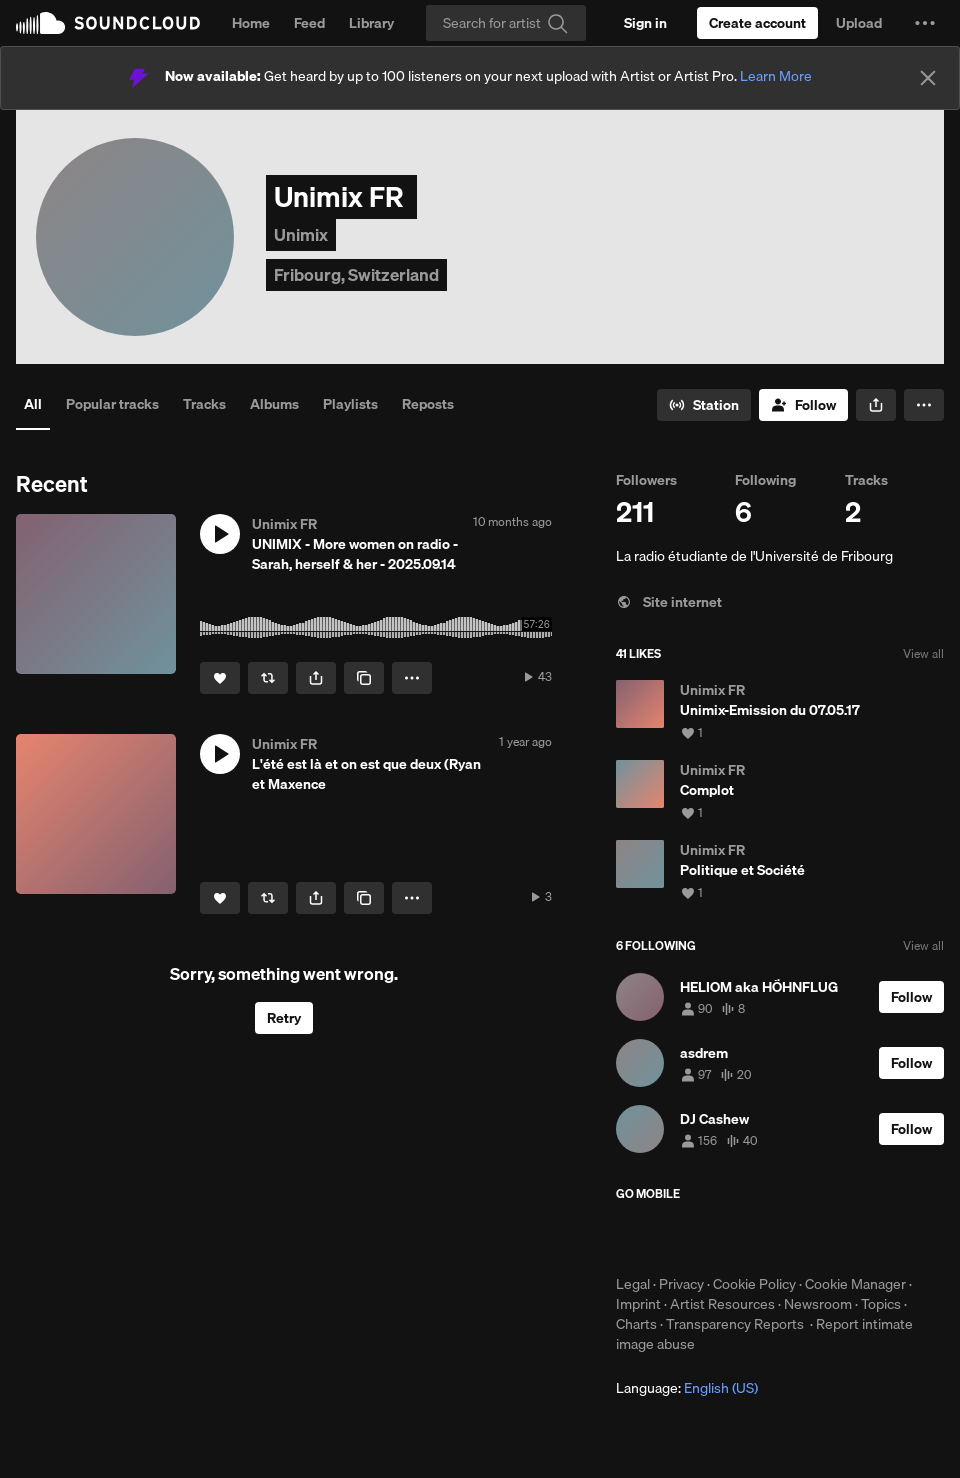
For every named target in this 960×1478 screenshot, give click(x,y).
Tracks (204, 404)
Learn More (776, 76)
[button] (925, 23)
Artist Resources (722, 1304)
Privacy (681, 1284)
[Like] (220, 678)
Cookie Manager (855, 1284)
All (33, 404)
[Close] (928, 78)
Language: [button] (687, 1388)
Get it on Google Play (811, 1238)
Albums (274, 404)
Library (371, 23)
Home (251, 23)
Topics (881, 1304)
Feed (309, 23)
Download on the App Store (676, 1238)
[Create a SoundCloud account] (757, 23)
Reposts (428, 404)
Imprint (638, 1304)
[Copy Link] (364, 678)
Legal (633, 1284)
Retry (284, 1018)
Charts (636, 1324)
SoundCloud (108, 23)
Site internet (669, 602)
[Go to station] (704, 405)
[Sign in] (645, 23)
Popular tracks (112, 404)
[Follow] (803, 405)
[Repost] (268, 678)
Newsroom (818, 1304)
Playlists (350, 404)
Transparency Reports (735, 1324)
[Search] (506, 23)
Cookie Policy (754, 1284)
